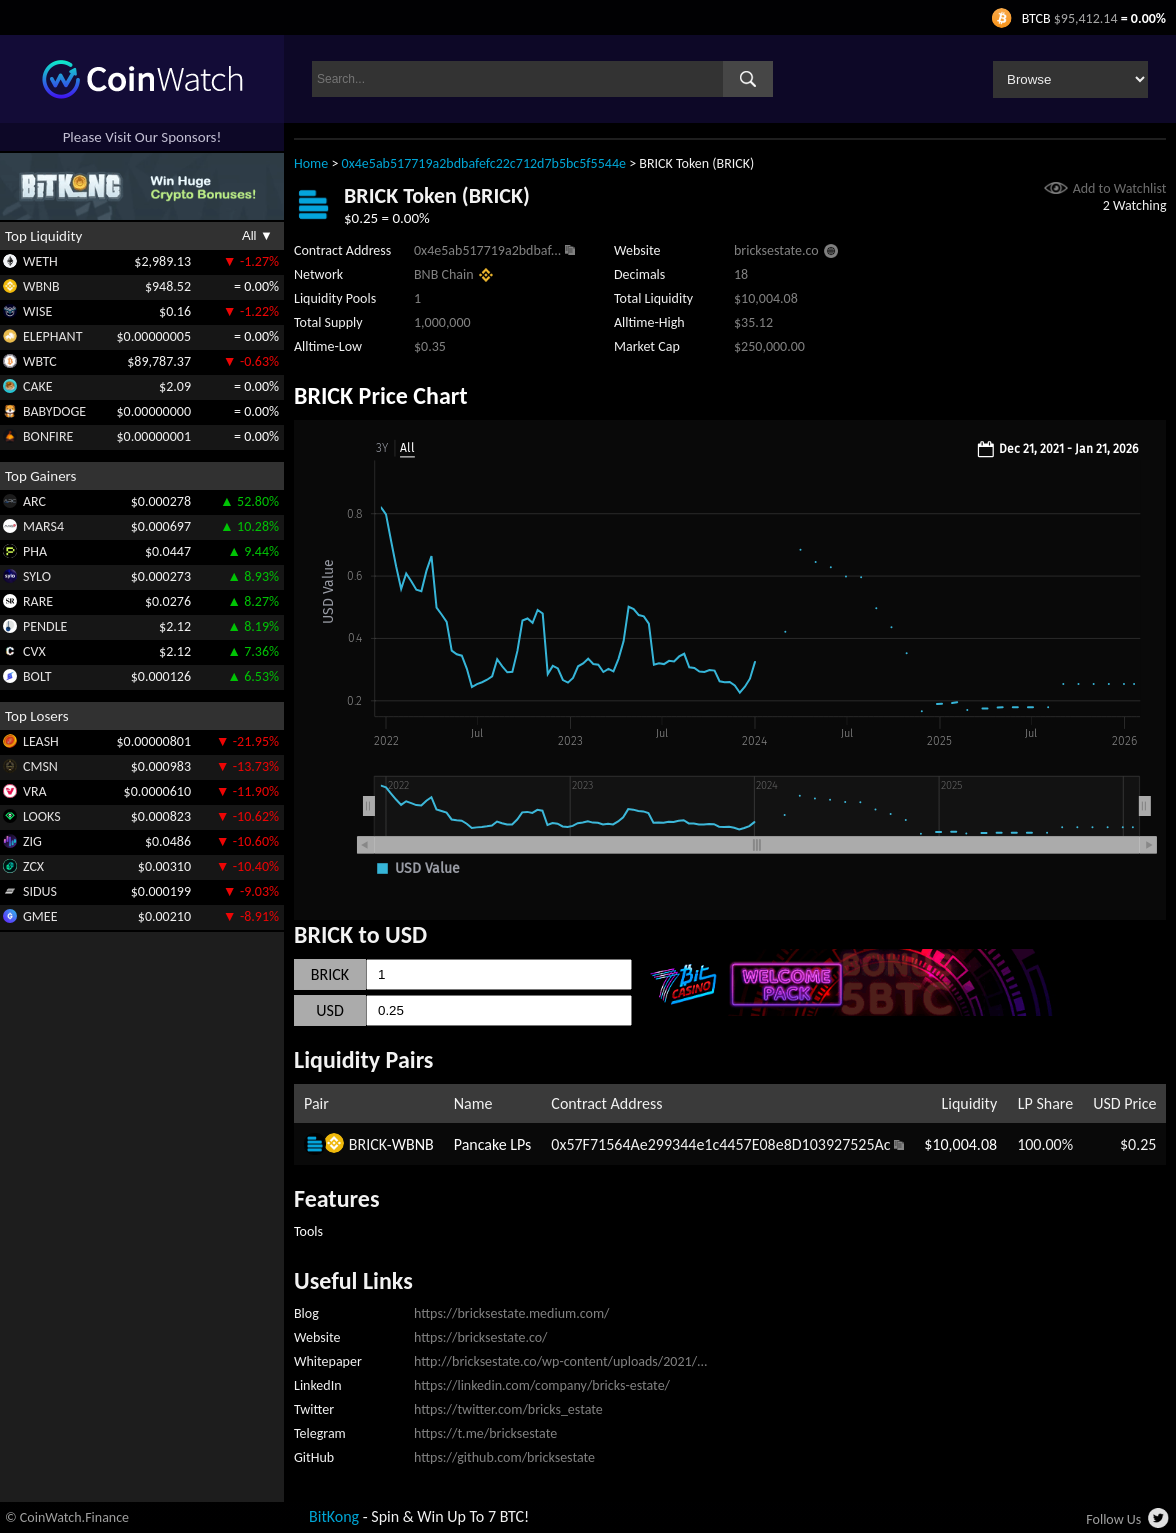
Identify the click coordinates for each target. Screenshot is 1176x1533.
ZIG (32, 841)
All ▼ (257, 235)
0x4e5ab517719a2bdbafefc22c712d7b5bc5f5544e (484, 163)
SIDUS (40, 891)
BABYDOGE (54, 411)
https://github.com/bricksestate (504, 1457)
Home (311, 163)
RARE (38, 601)
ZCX (33, 866)
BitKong (334, 1516)
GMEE (40, 916)
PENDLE (45, 626)
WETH (40, 261)
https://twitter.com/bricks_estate (508, 1409)
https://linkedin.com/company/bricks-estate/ (542, 1385)
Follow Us (1113, 1519)
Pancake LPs (493, 1144)
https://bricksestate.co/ (481, 1337)
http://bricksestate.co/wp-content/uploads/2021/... (561, 1361)
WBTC (40, 361)
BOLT (37, 676)
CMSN (40, 766)
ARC (34, 501)
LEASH (41, 741)
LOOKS (42, 816)
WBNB (41, 286)
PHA (35, 551)
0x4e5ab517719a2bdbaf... (487, 250)
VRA (35, 791)
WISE (37, 311)
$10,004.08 (960, 1144)
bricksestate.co (776, 250)
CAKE (38, 386)
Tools (308, 1231)
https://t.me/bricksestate (485, 1433)
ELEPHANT (52, 336)
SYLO (37, 576)
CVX (34, 651)
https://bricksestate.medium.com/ (512, 1313)
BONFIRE (48, 436)
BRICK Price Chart (381, 395)
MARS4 (43, 526)
